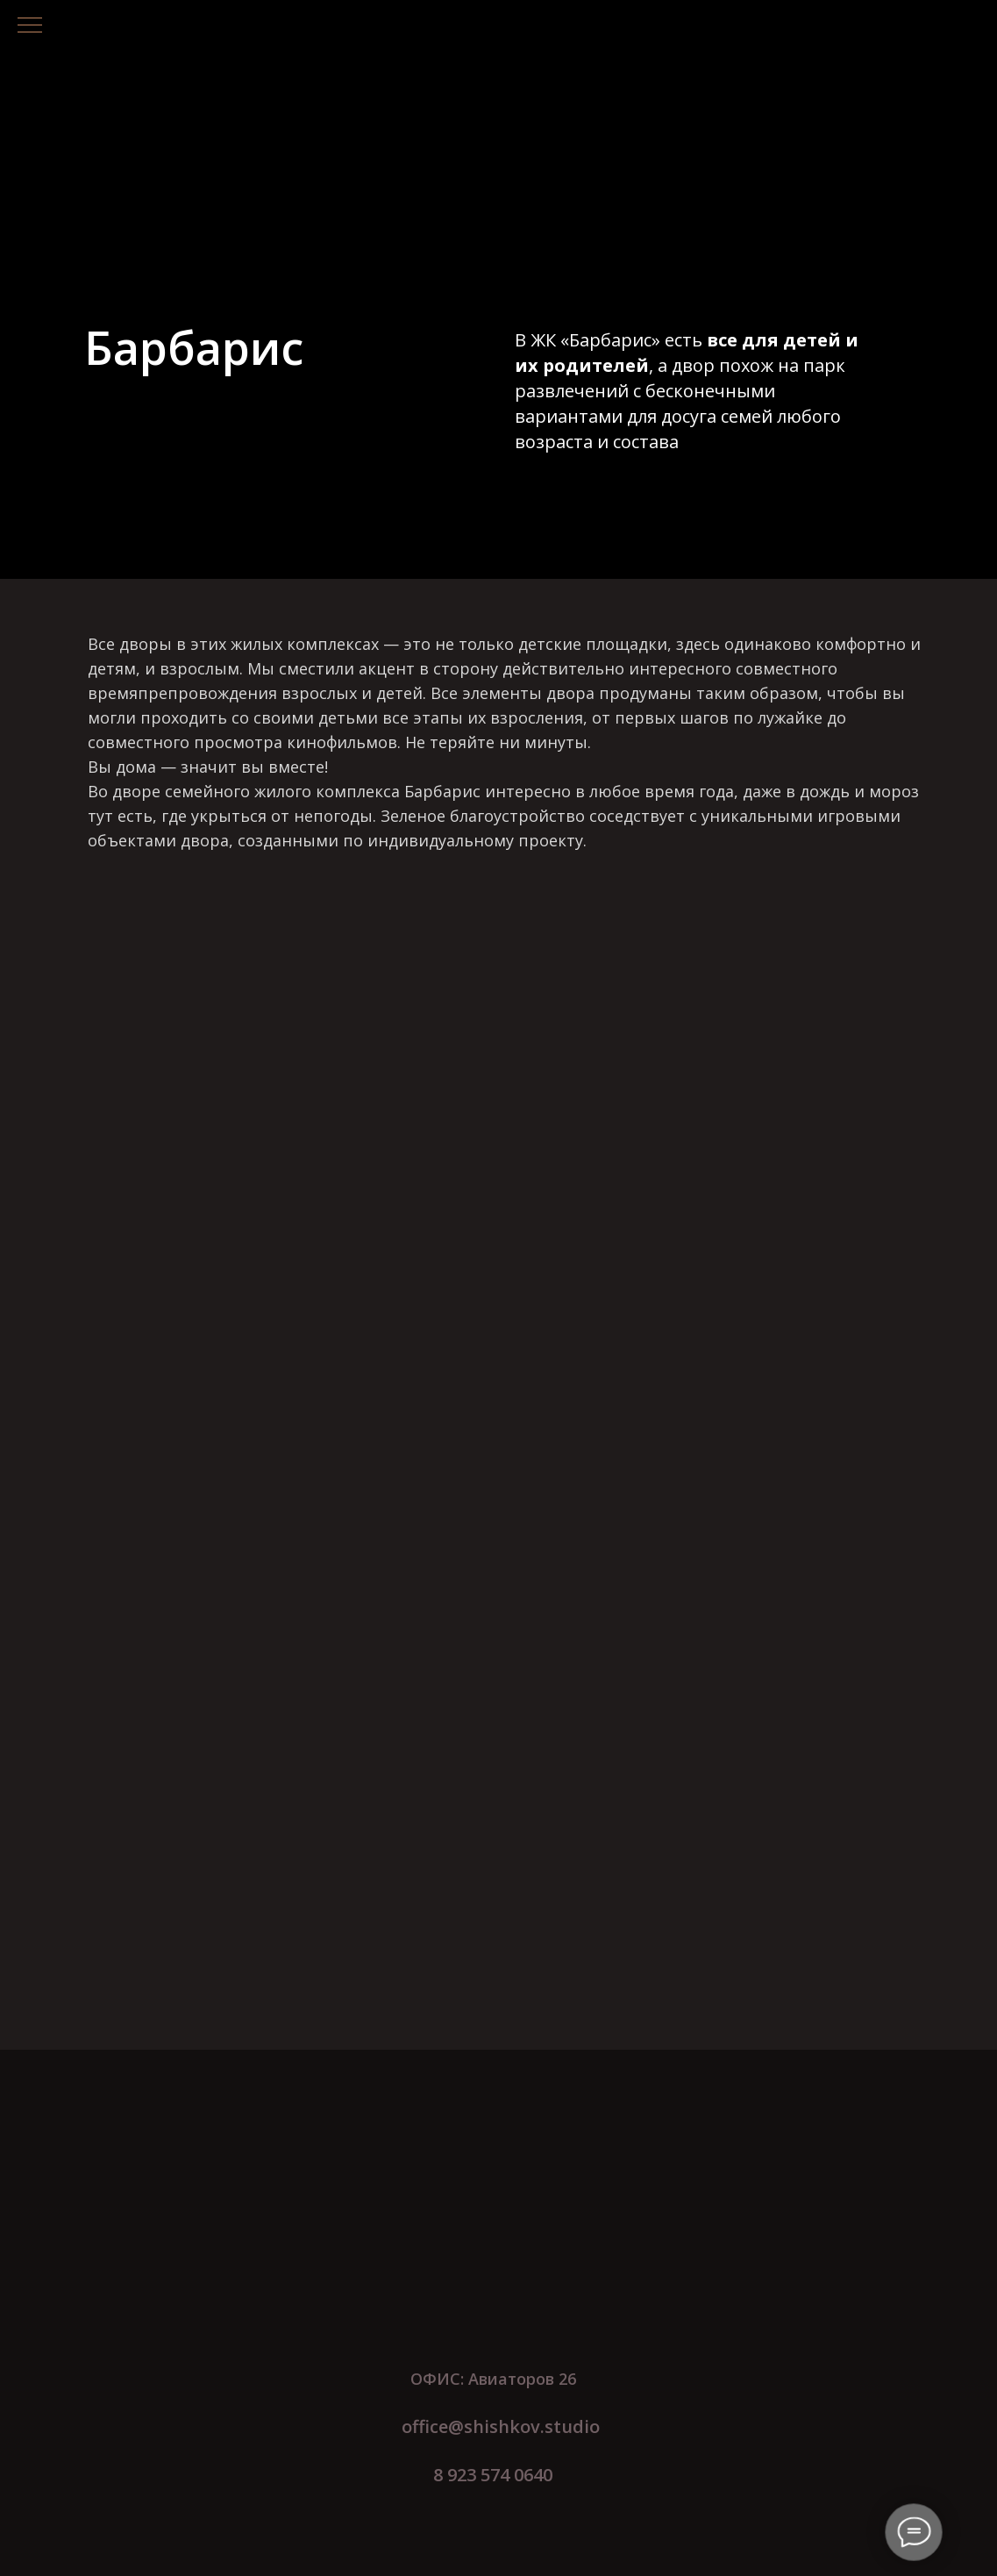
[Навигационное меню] (30, 26)
